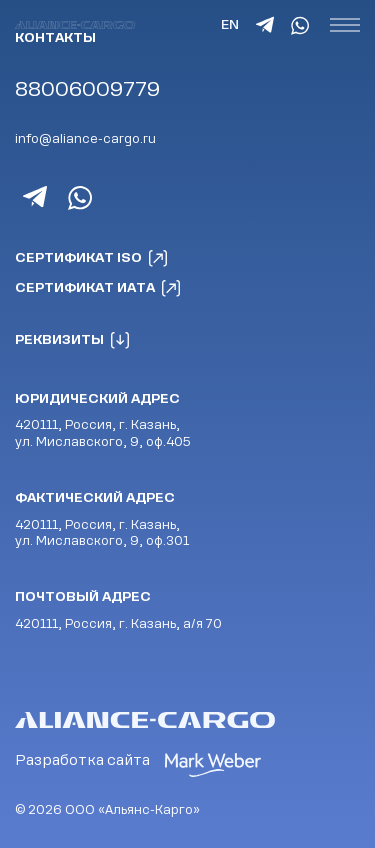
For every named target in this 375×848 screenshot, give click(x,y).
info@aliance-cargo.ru (85, 139)
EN (230, 24)
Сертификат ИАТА (98, 288)
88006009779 (87, 89)
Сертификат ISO (92, 258)
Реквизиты (73, 340)
